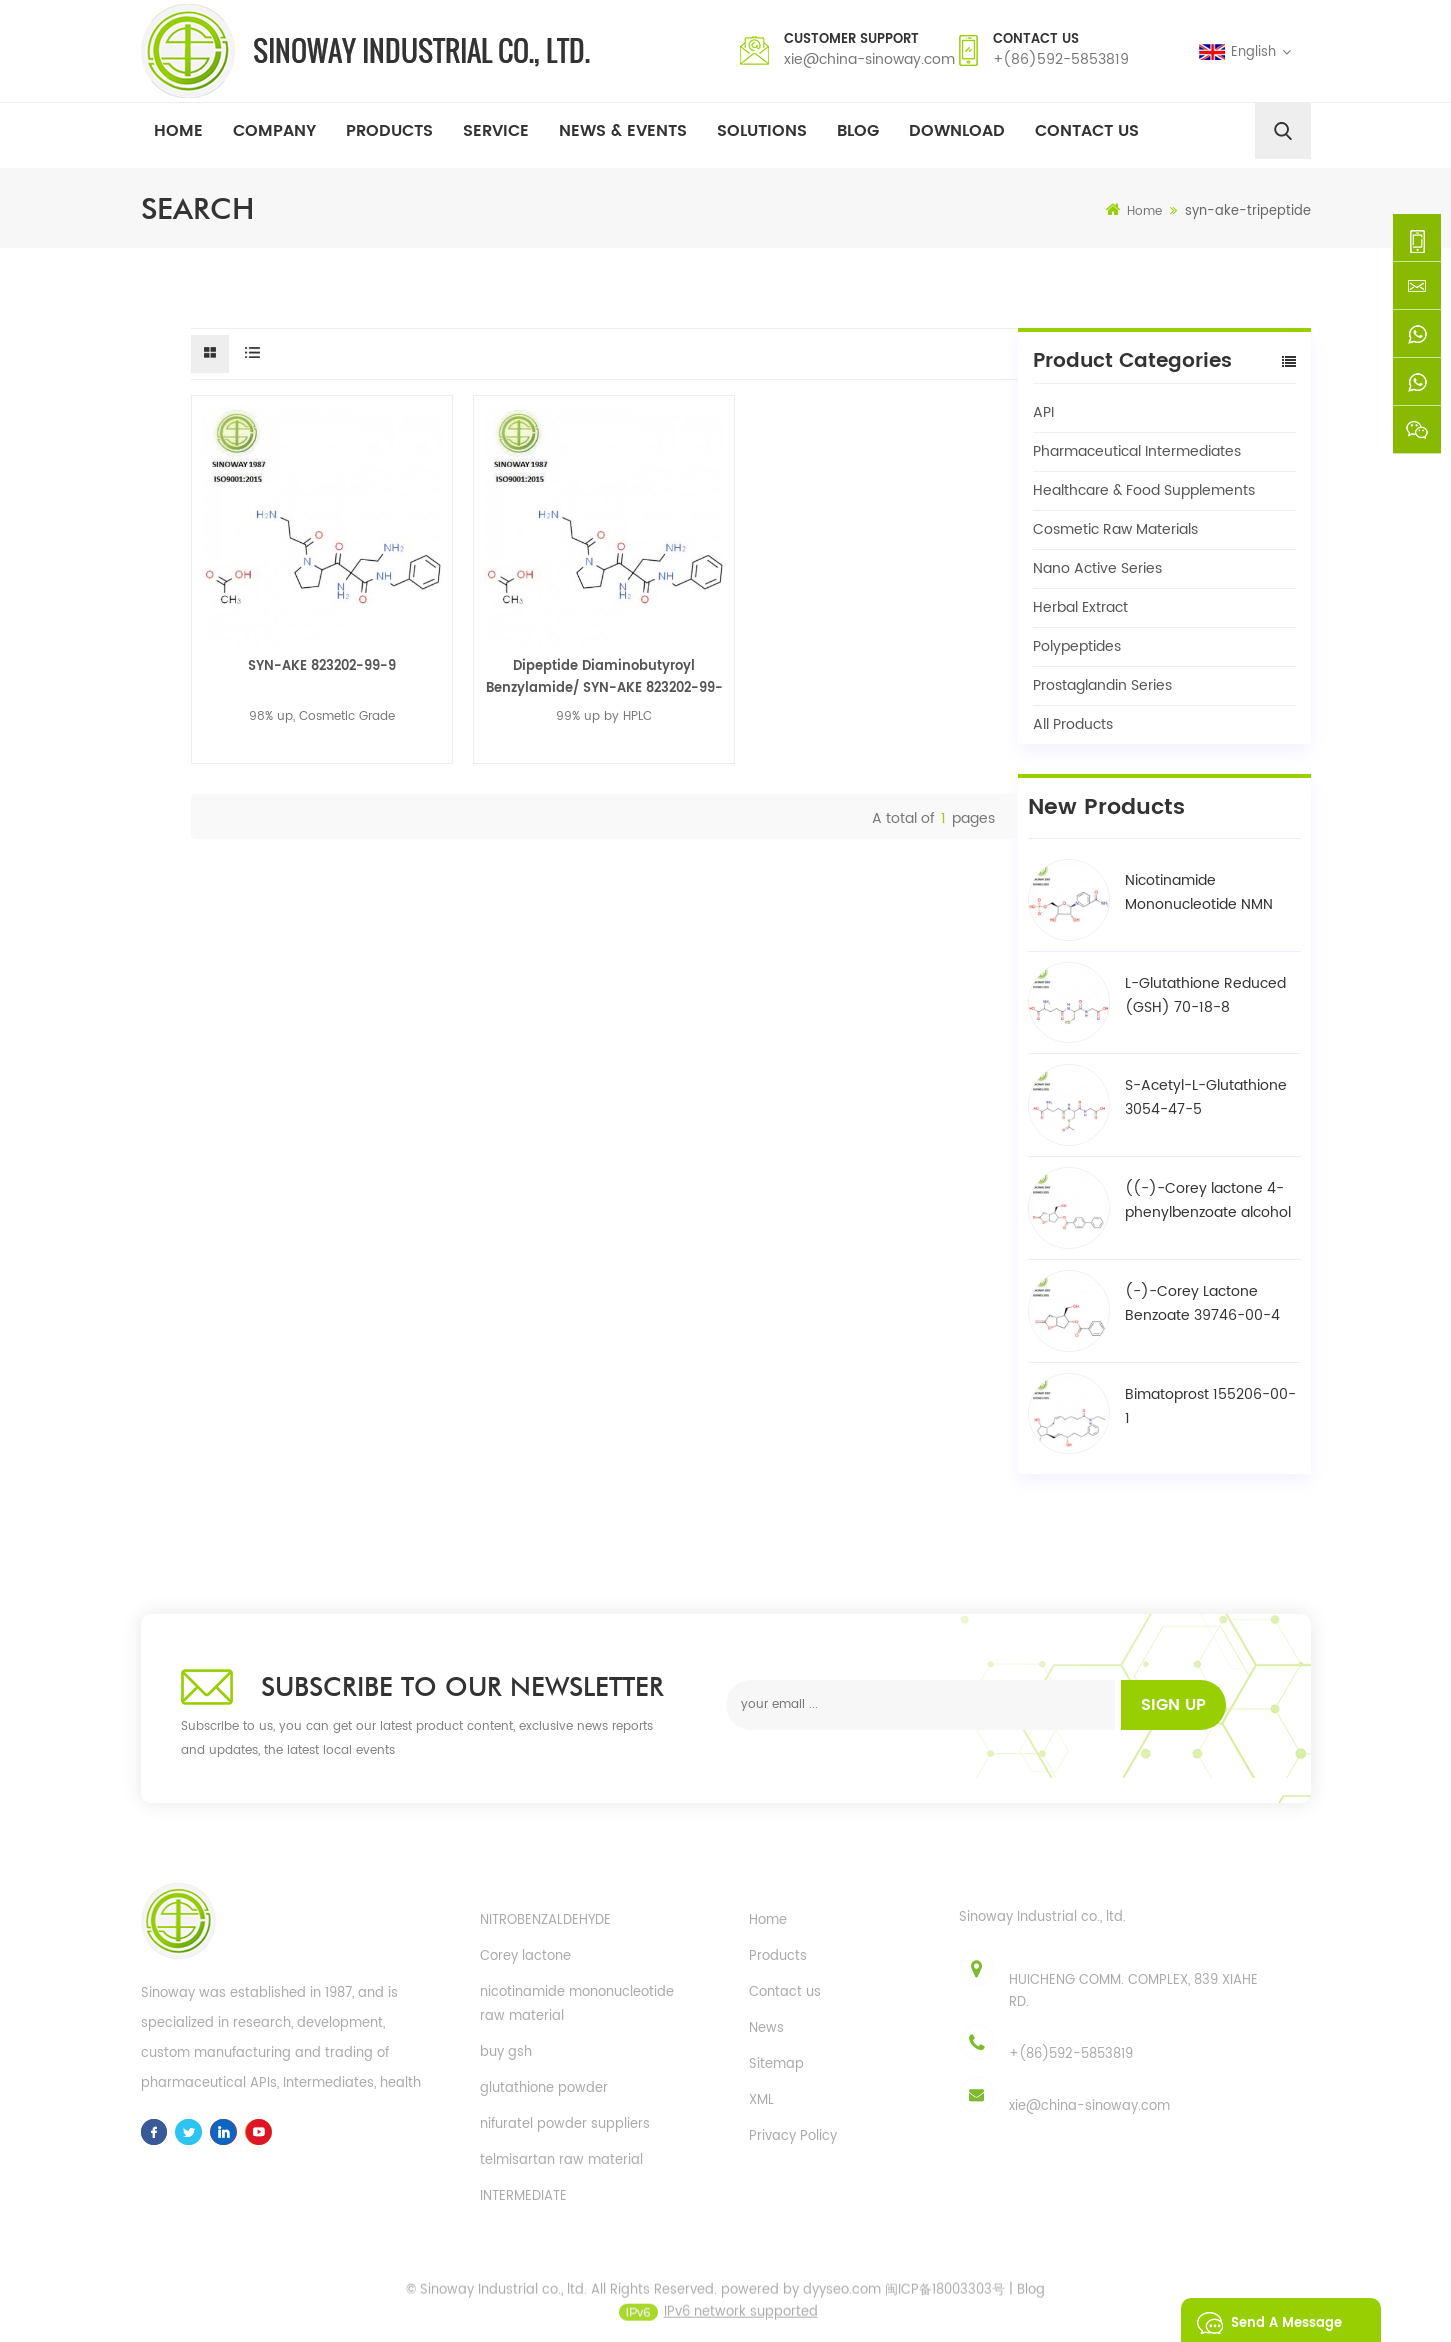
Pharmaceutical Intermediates (1137, 451)
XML (761, 2100)
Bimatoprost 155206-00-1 (1210, 1406)
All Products (1073, 724)
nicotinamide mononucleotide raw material (577, 2004)
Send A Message (1264, 2320)
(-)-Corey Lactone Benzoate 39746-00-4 (1202, 1303)
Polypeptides (1077, 646)
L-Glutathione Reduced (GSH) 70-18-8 (1205, 995)
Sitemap (776, 2064)
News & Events (623, 131)
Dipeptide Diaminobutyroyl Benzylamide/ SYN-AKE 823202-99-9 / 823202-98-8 (604, 678)
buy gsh (506, 2052)
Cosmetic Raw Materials (1115, 529)
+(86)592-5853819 (1061, 59)
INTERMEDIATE (523, 2196)
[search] (1283, 131)
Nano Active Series (1097, 568)
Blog (858, 131)
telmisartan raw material (561, 2160)
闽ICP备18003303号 (945, 2298)
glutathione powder (544, 2088)
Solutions (762, 131)
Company (274, 131)
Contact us (785, 1992)
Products (389, 131)
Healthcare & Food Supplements (1144, 490)
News (766, 2028)
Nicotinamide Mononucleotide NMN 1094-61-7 (1199, 893)
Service (496, 131)
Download (957, 131)
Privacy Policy (793, 2136)
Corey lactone (525, 1956)
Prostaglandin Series (1102, 685)
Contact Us (1087, 131)
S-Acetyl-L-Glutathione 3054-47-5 (1206, 1097)
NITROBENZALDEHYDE (545, 1920)
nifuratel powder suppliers (565, 2124)
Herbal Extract (1080, 607)
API (1043, 412)
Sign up (1173, 1705)
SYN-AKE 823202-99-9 (322, 666)
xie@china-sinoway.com (869, 59)
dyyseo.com (842, 2298)
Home (178, 131)
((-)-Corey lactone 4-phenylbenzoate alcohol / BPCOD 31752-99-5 (1208, 1201)
